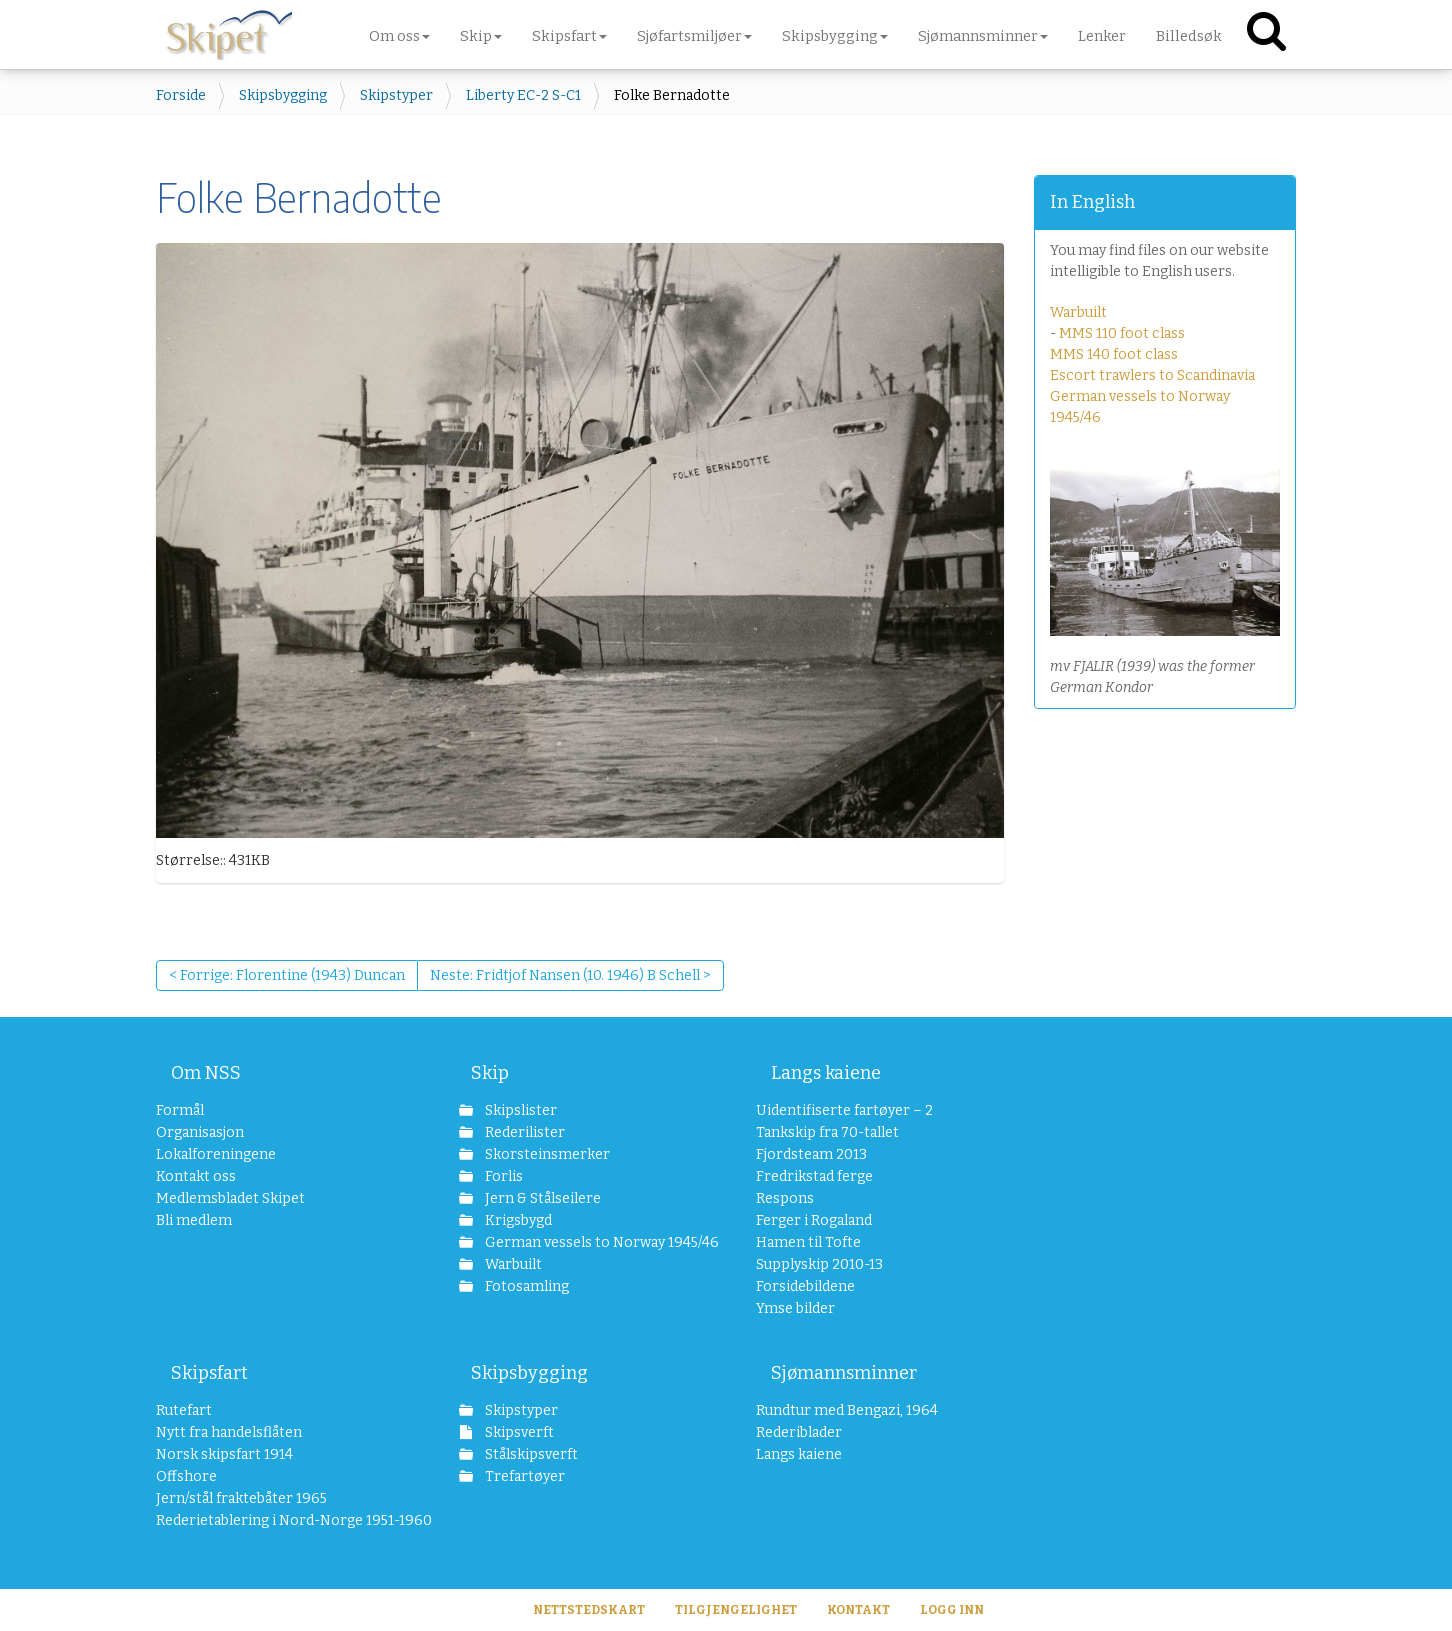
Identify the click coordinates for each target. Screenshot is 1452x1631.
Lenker (1102, 36)
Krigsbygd (517, 1220)
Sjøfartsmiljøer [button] (694, 36)
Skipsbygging (283, 95)
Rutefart (184, 1410)
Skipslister (519, 1110)
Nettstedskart (589, 1610)
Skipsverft (518, 1432)
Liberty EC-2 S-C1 (523, 95)
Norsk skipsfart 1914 (224, 1454)
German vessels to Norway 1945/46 (590, 1242)
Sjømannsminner (844, 1373)
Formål (180, 1110)
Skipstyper (396, 95)
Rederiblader (799, 1432)
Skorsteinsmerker (546, 1154)
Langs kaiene (826, 1073)
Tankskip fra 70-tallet (827, 1132)
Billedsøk (1189, 36)
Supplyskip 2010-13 (819, 1264)
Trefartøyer (523, 1476)
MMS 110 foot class (1122, 333)
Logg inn (952, 1610)
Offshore (186, 1476)
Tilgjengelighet (736, 1610)
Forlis (502, 1176)
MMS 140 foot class (1114, 354)
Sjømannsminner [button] (983, 36)
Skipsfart (209, 1373)
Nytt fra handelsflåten (229, 1432)
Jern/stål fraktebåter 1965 (241, 1498)
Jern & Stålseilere (541, 1198)
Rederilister (523, 1132)
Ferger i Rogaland (814, 1220)
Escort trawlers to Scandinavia (1152, 375)
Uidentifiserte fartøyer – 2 (844, 1110)
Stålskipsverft (530, 1454)
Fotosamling (525, 1286)
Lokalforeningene (216, 1154)
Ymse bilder (795, 1308)
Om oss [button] (399, 36)
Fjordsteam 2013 (811, 1154)
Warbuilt (1078, 312)
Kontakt (858, 1610)
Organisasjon (200, 1132)
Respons (785, 1198)
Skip (490, 1073)
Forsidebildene (805, 1286)
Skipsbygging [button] (835, 36)
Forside (181, 95)
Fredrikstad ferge (814, 1176)
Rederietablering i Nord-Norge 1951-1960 (277, 1520)
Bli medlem (194, 1220)
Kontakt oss (196, 1176)
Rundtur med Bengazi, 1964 (847, 1410)
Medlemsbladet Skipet (230, 1198)
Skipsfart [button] (569, 36)
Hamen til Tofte (808, 1242)
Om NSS (206, 1073)
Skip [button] (481, 36)
